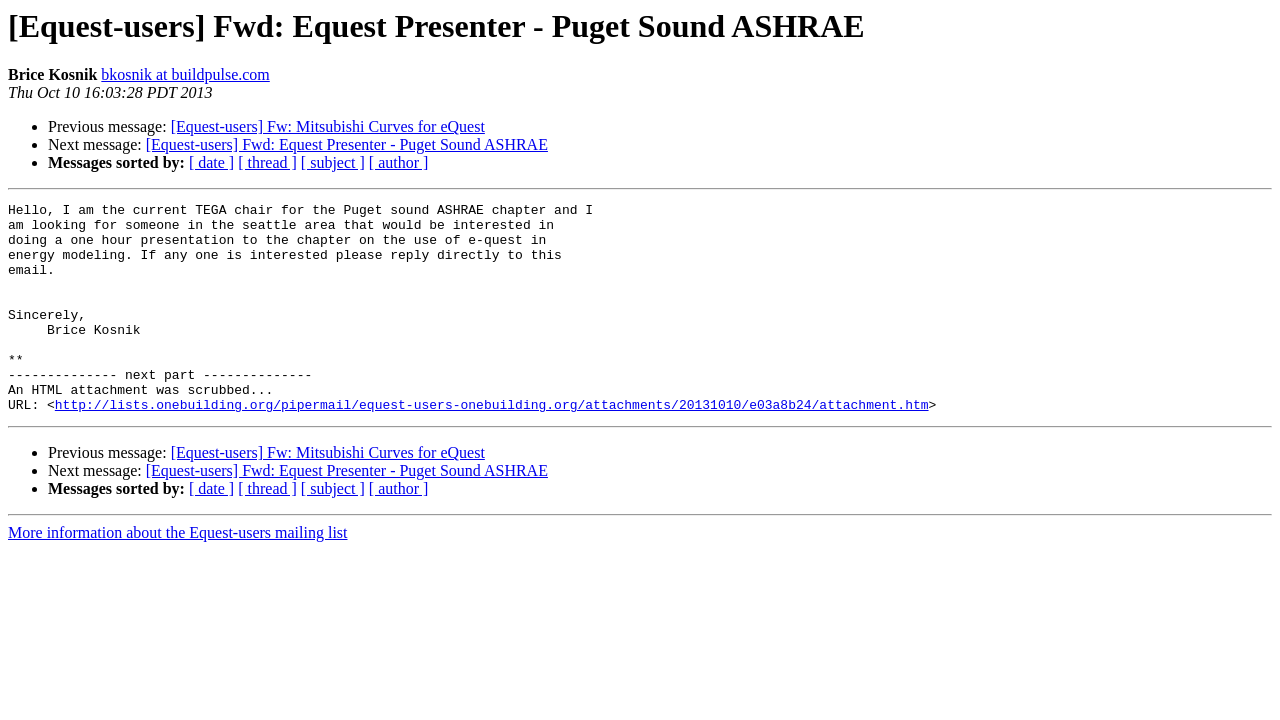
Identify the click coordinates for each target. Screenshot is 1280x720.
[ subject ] (333, 162)
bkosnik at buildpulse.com (185, 74)
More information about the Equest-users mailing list (178, 574)
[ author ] (399, 162)
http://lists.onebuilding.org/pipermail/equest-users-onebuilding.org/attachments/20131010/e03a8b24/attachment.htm (492, 446)
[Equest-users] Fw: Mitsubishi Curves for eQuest (328, 126)
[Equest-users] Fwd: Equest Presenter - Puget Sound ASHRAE (347, 144)
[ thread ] (267, 162)
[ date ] (211, 162)
